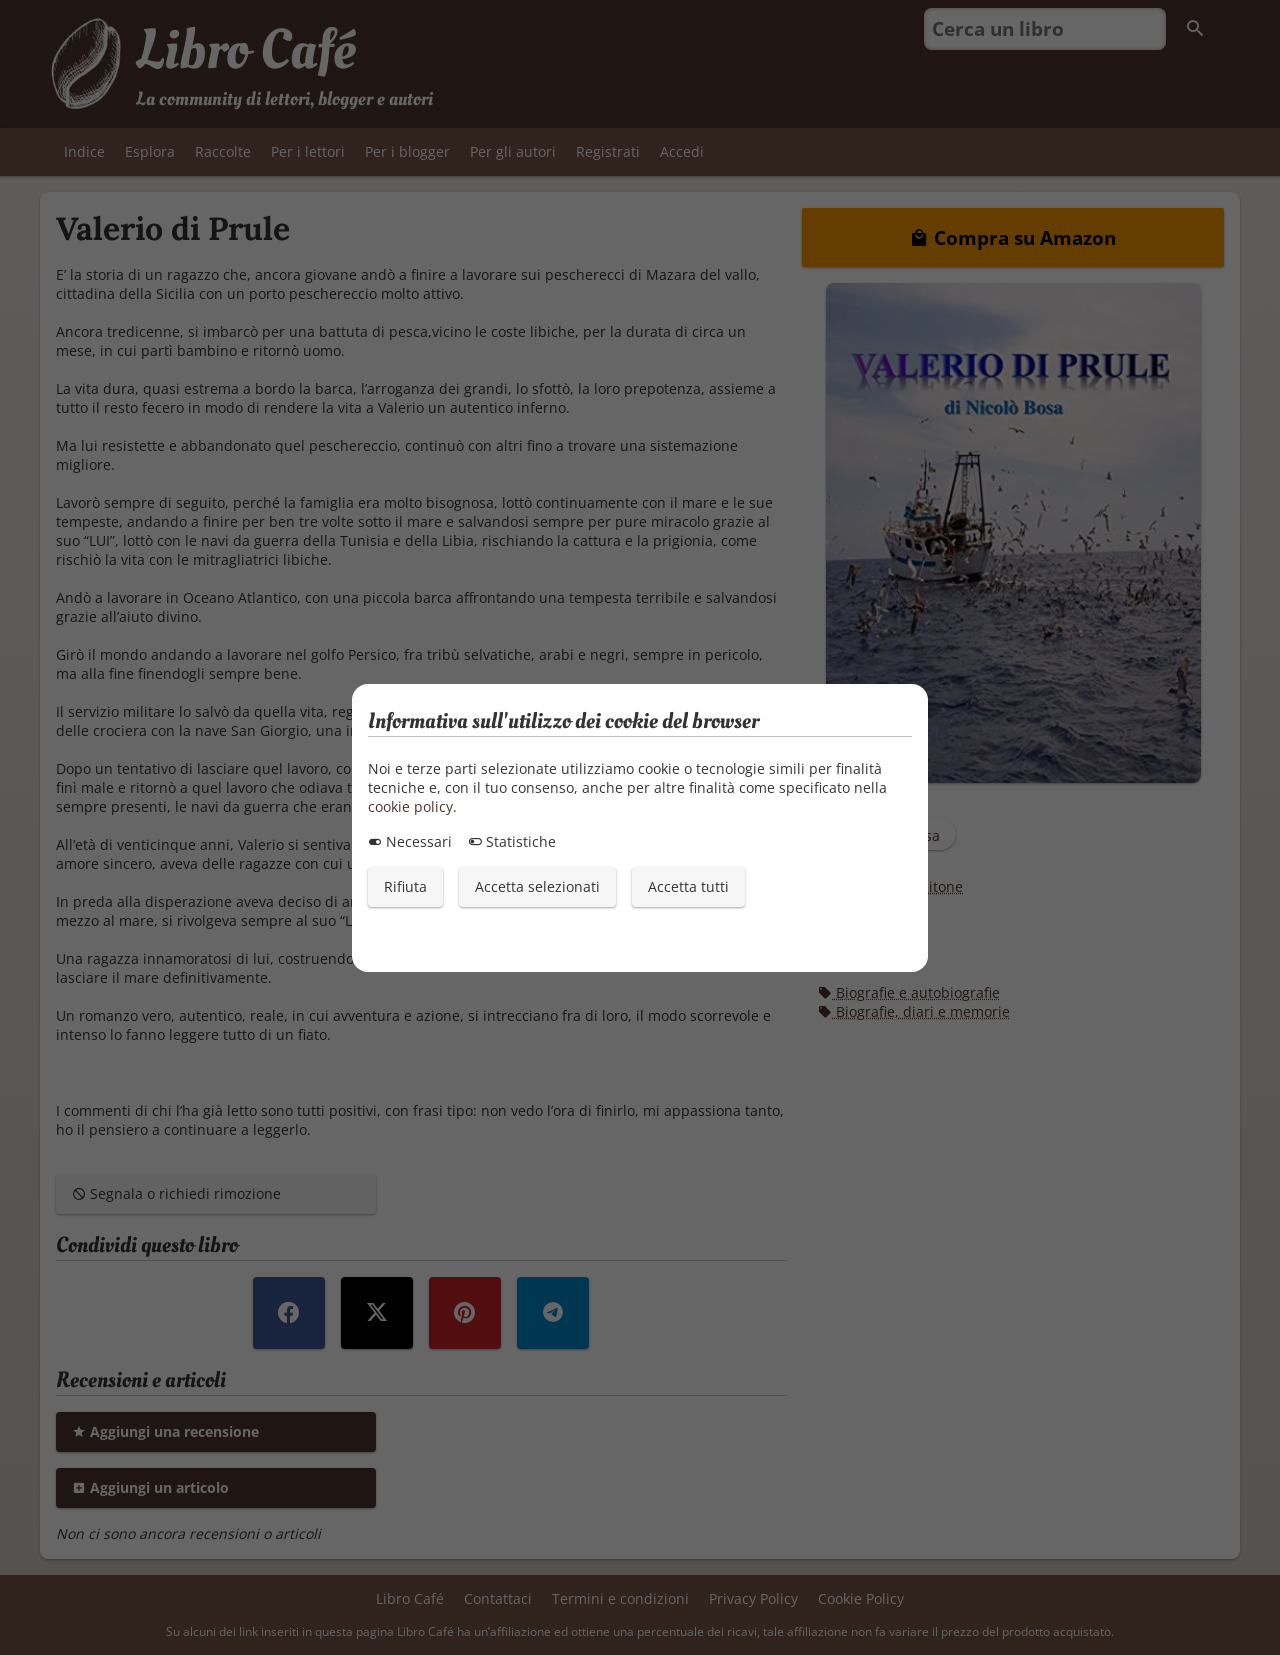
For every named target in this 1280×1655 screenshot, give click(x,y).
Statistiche (512, 841)
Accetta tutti (688, 886)
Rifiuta (405, 886)
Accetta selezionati (537, 886)
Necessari (410, 841)
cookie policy (410, 806)
